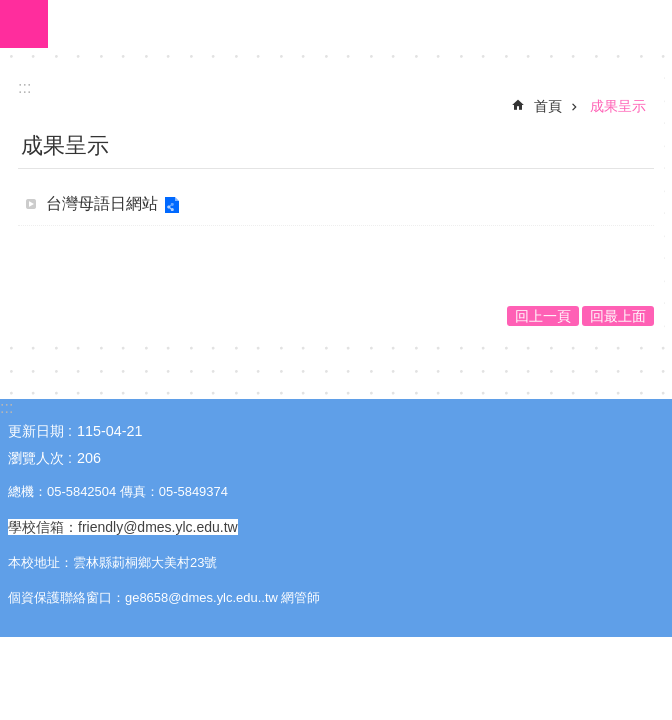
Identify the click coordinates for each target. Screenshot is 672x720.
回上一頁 (543, 316)
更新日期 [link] (36, 431)
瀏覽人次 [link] (36, 458)
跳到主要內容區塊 (10, 10)
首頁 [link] (548, 106)
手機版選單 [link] (24, 24)
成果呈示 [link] (618, 106)
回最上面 (618, 316)
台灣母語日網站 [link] (102, 203)
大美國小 (360, 24)
